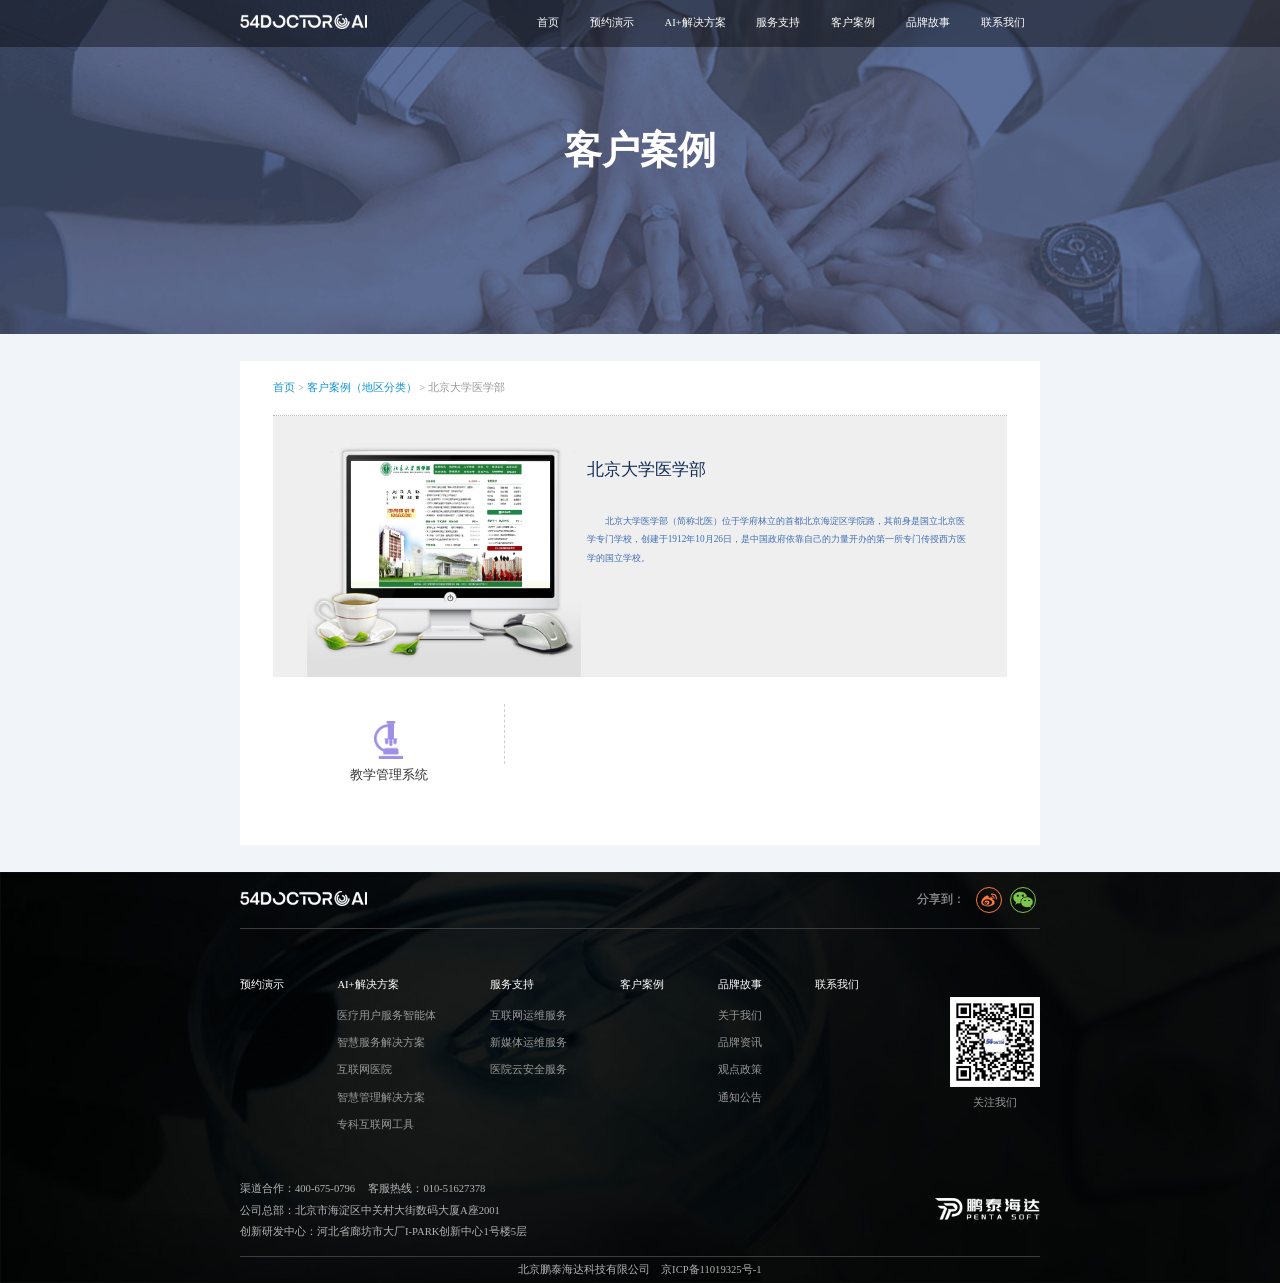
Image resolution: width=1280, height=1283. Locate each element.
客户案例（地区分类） (362, 387)
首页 (548, 22)
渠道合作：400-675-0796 (297, 1188)
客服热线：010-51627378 (426, 1188)
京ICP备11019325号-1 (711, 1269)
